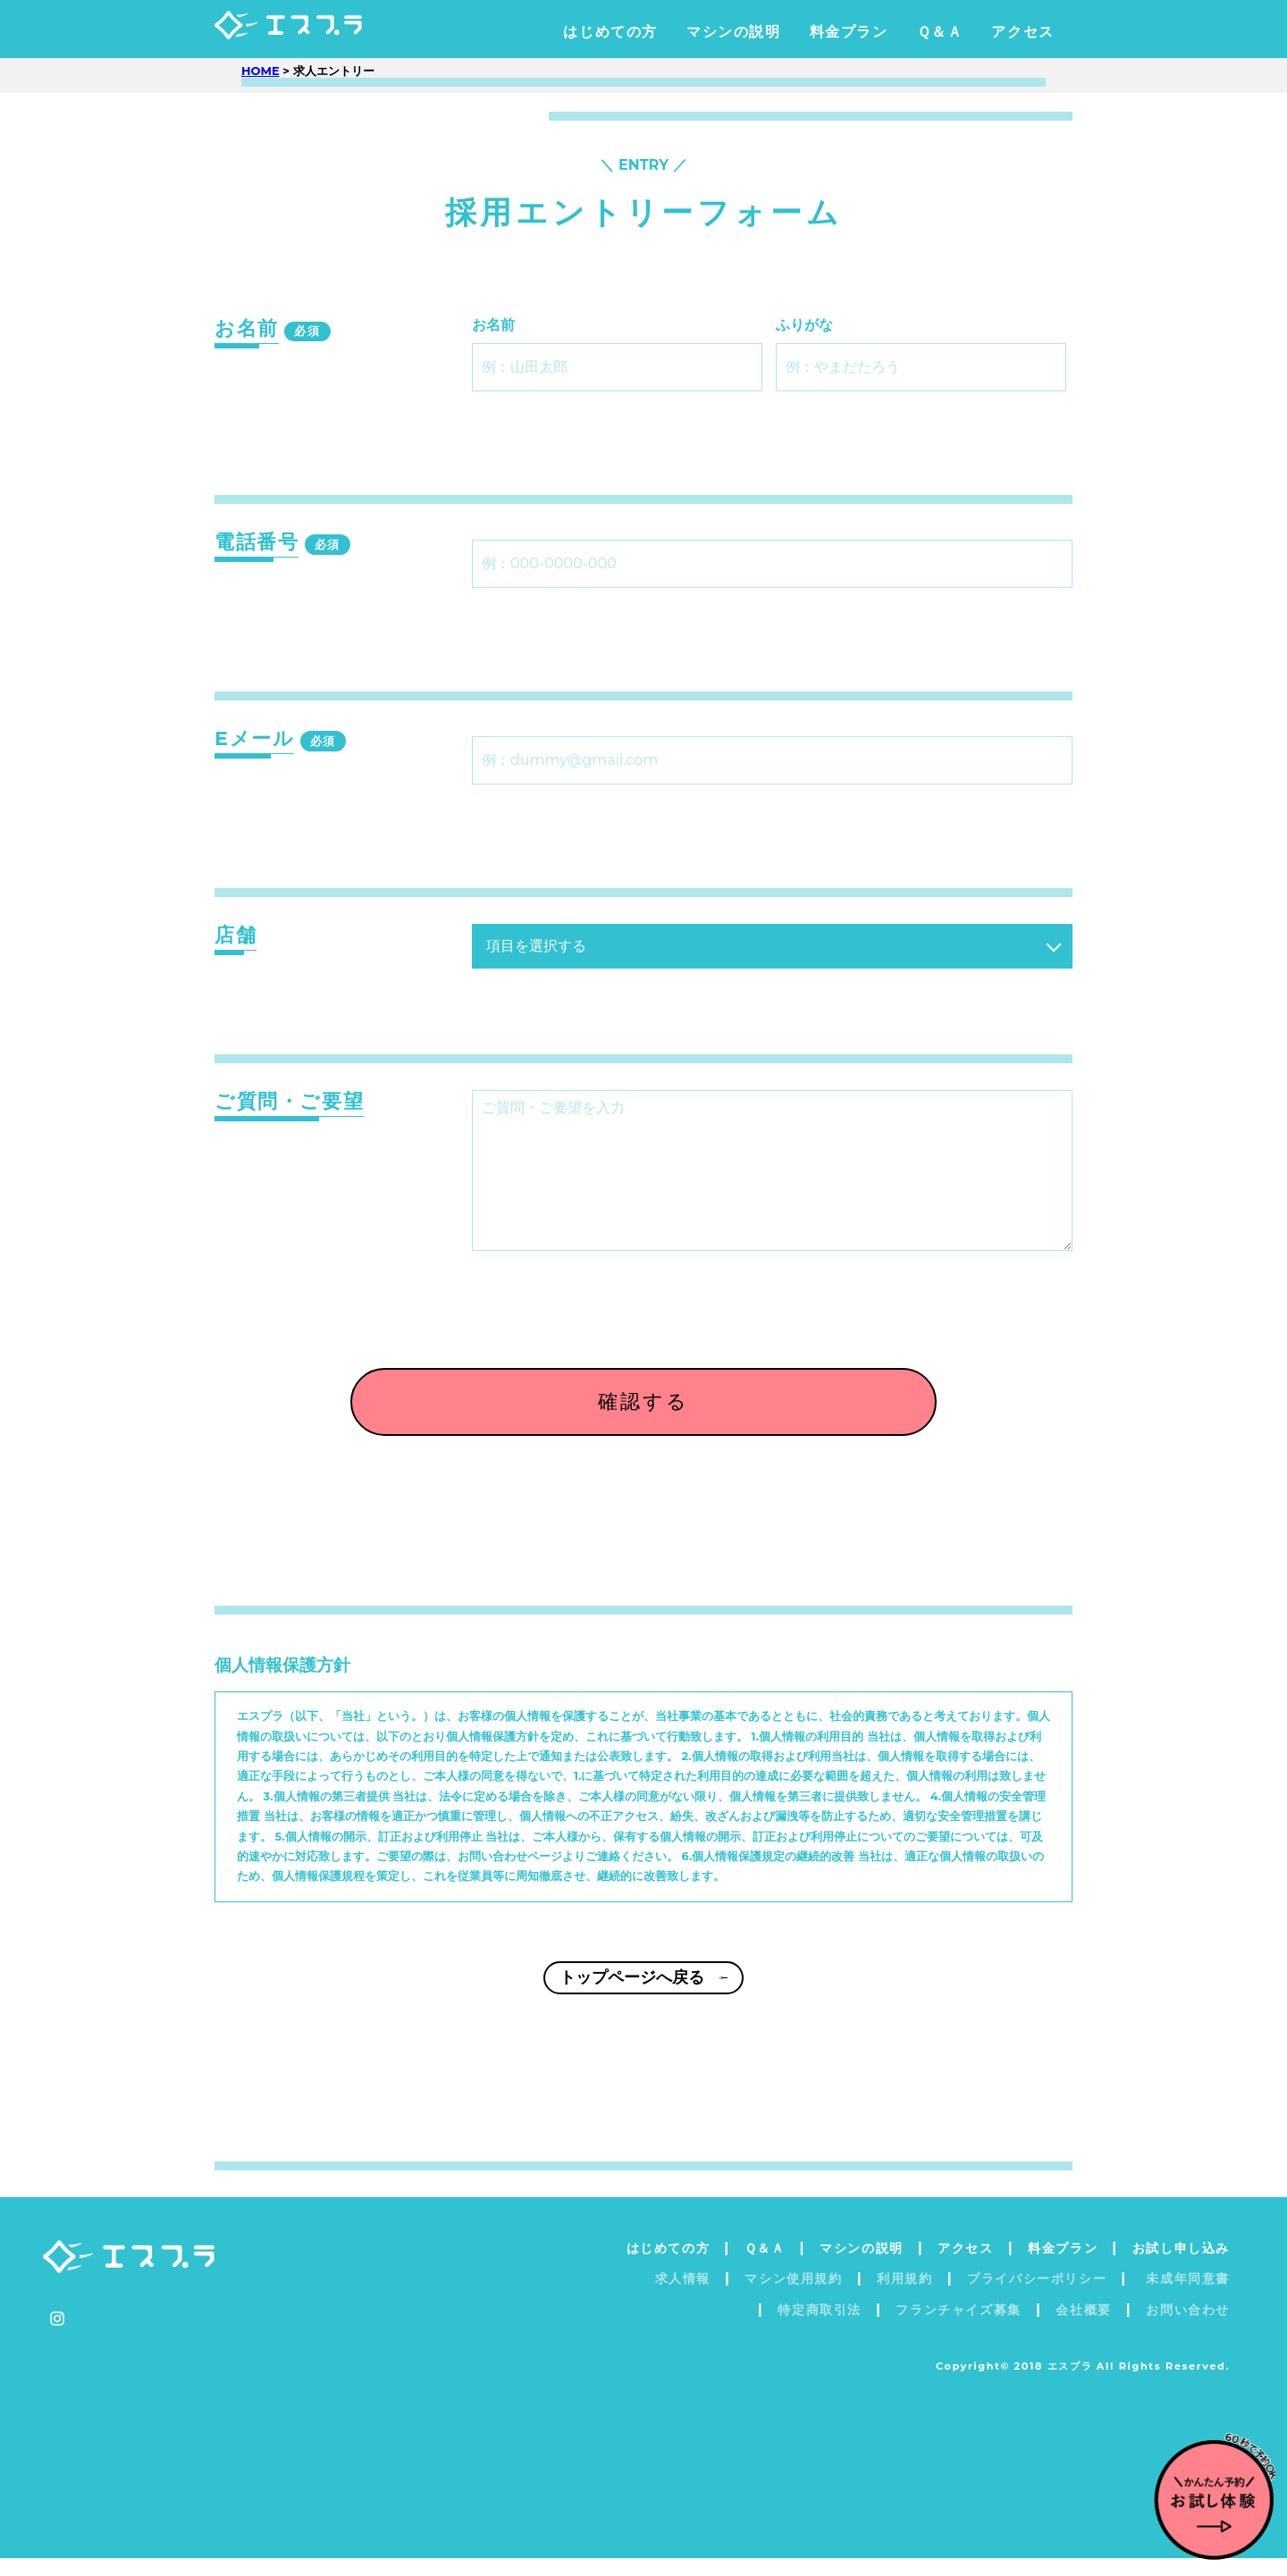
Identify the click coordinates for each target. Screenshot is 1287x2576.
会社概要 (1083, 2328)
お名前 (493, 324)
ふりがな (804, 324)
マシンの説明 (733, 31)
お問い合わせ (1188, 2328)
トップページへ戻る (644, 2007)
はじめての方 (610, 31)
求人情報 (683, 2296)
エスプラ (323, 32)
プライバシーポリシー (1036, 2296)
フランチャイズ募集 (958, 2328)
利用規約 (904, 2296)
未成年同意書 (1185, 2296)
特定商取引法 (820, 2328)
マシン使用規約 (793, 2296)
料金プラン (849, 31)
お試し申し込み (1181, 2266)
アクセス (1022, 31)
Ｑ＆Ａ (940, 31)
